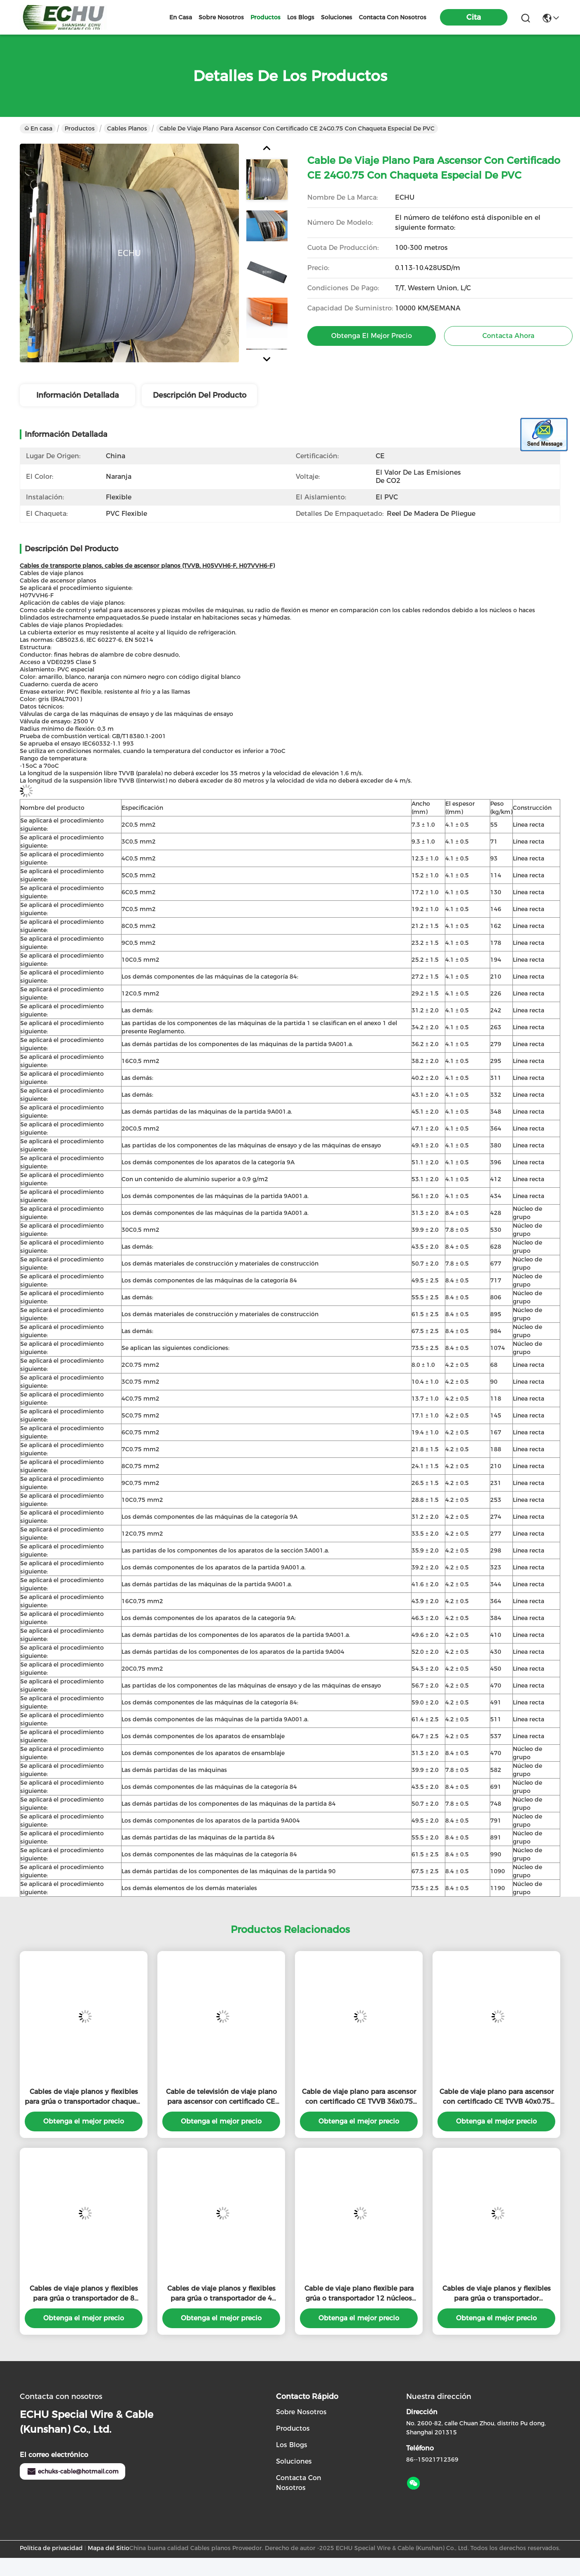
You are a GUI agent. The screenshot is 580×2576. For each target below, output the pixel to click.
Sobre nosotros (301, 2412)
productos (265, 17)
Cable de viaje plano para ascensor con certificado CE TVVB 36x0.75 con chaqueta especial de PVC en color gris (359, 2097)
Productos (80, 128)
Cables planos (127, 128)
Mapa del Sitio (108, 2548)
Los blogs (291, 2445)
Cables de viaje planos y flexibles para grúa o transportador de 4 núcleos (221, 2294)
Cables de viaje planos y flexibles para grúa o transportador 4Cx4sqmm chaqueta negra (496, 2294)
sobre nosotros (221, 17)
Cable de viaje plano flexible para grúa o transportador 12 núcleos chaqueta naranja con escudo (359, 2294)
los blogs (300, 17)
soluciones (336, 17)
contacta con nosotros (392, 17)
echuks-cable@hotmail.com (72, 2471)
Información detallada (77, 395)
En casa (180, 17)
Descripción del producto (199, 395)
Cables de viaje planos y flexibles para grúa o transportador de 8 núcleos (84, 2294)
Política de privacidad (51, 2548)
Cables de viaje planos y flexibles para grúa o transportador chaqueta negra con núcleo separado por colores (84, 2097)
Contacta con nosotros (298, 2483)
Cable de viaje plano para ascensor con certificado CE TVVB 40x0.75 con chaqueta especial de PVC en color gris (497, 2097)
